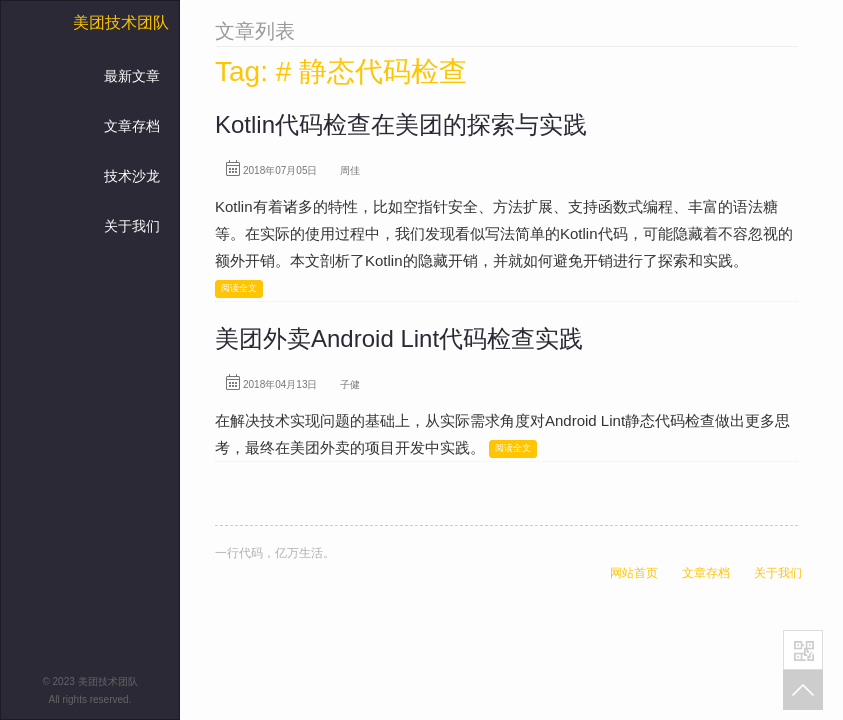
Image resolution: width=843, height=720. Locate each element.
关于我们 (132, 226)
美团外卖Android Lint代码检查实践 (399, 338)
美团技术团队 (121, 22)
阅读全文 (239, 288)
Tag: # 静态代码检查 (341, 71)
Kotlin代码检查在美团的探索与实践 (401, 124)
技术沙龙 (132, 176)
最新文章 (132, 76)
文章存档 (132, 126)
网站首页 (634, 573)
